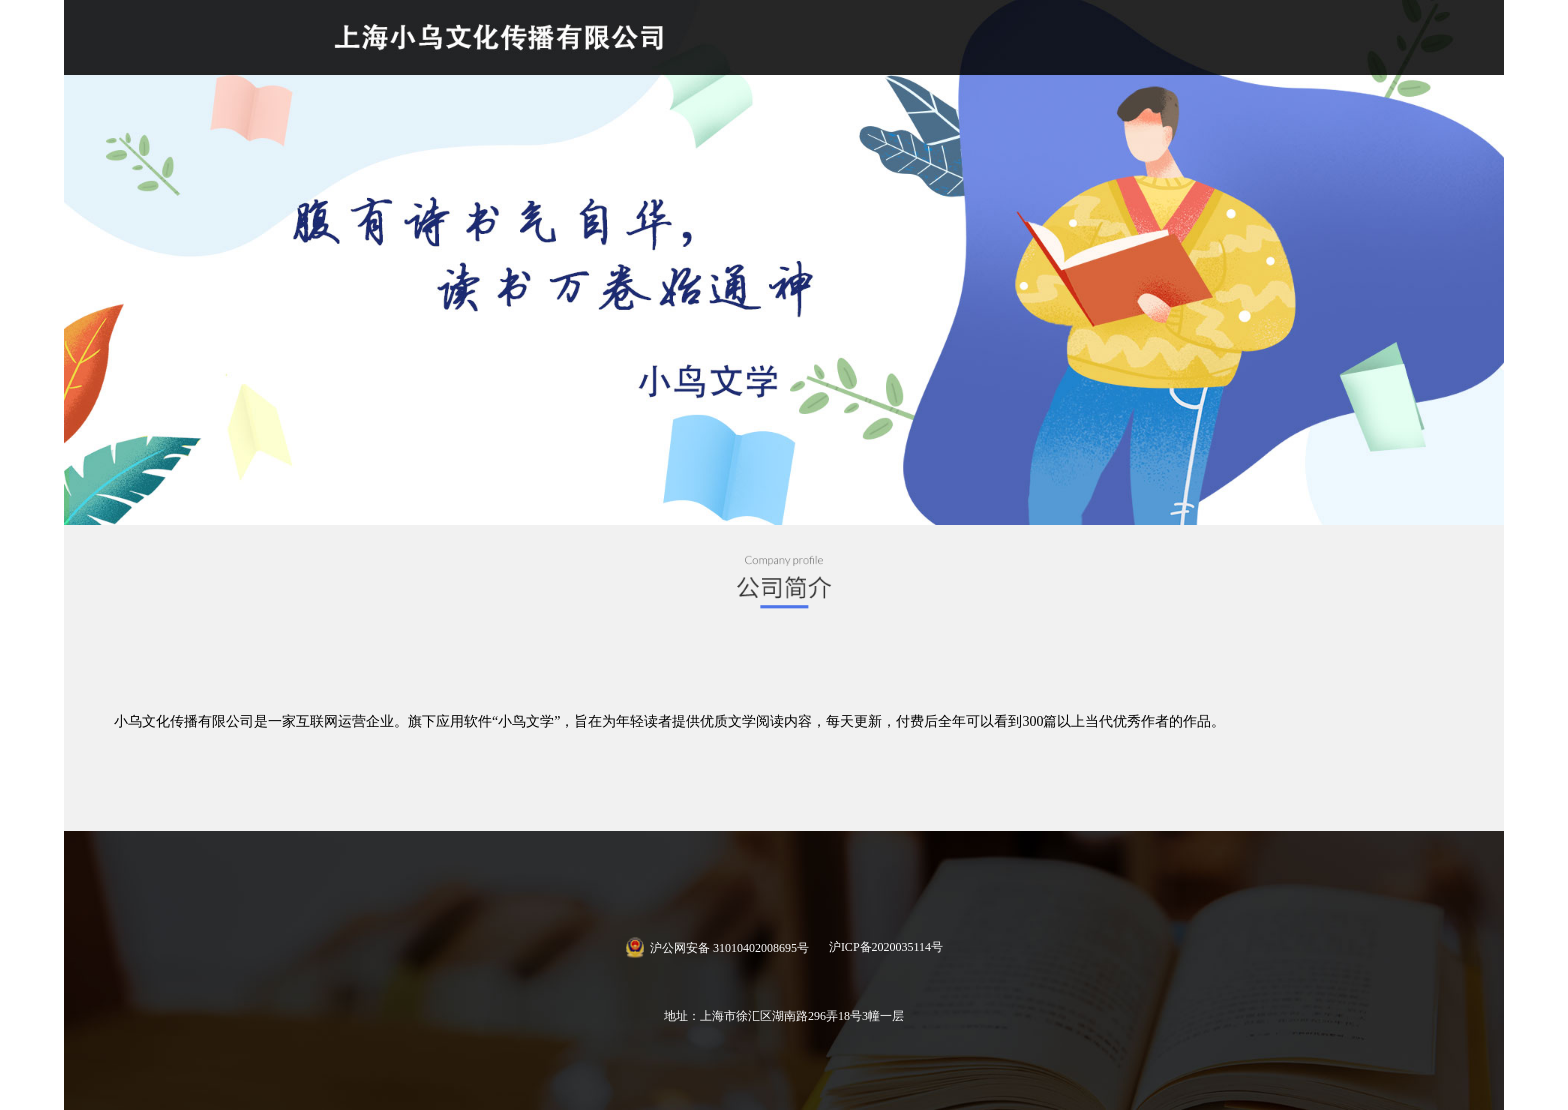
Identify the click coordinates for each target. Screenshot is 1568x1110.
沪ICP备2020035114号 (886, 947)
